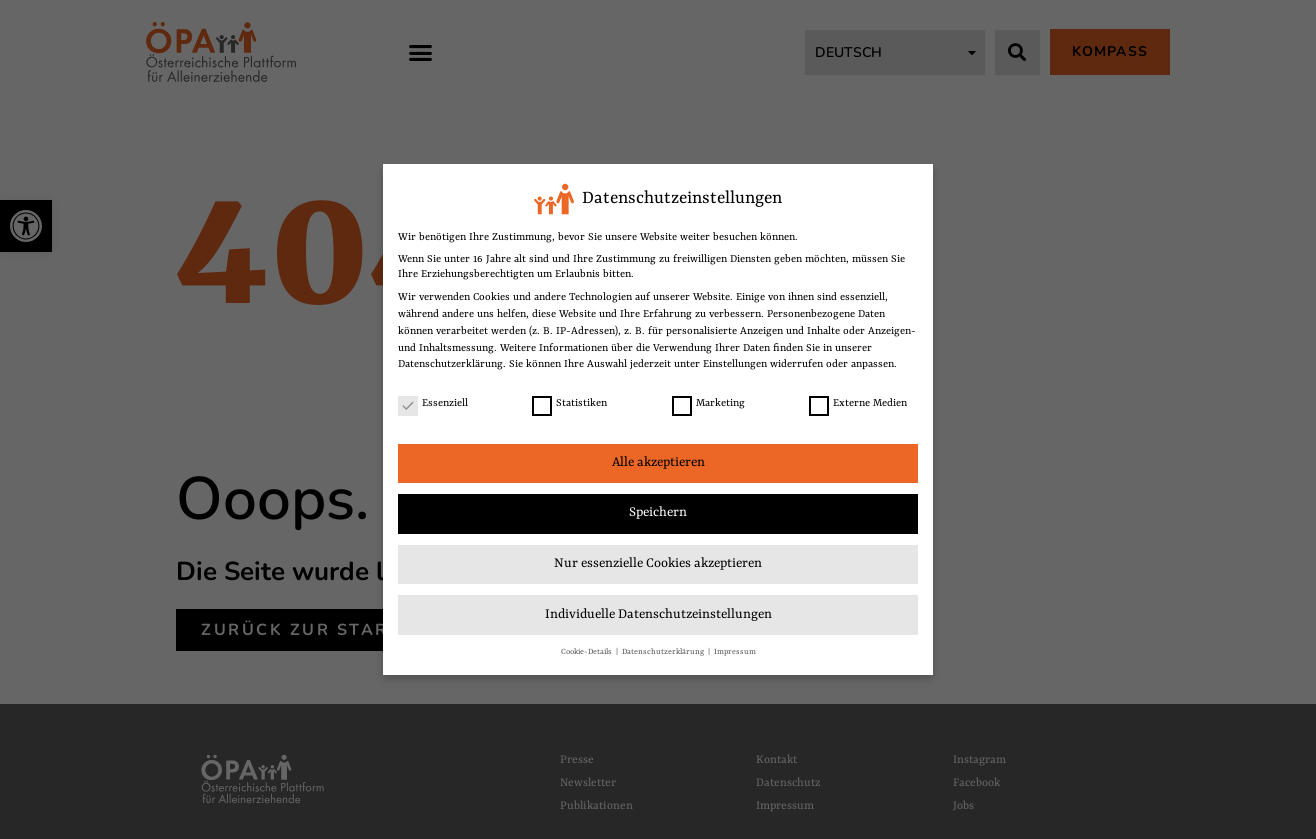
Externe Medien (858, 403)
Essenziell (433, 403)
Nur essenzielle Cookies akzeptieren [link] (658, 563)
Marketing (708, 403)
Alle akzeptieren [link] (658, 462)
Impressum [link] (735, 651)
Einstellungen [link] (735, 364)
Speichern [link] (658, 512)
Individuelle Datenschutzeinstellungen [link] (658, 614)
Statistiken (569, 403)
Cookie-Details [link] (587, 651)
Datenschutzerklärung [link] (450, 364)
